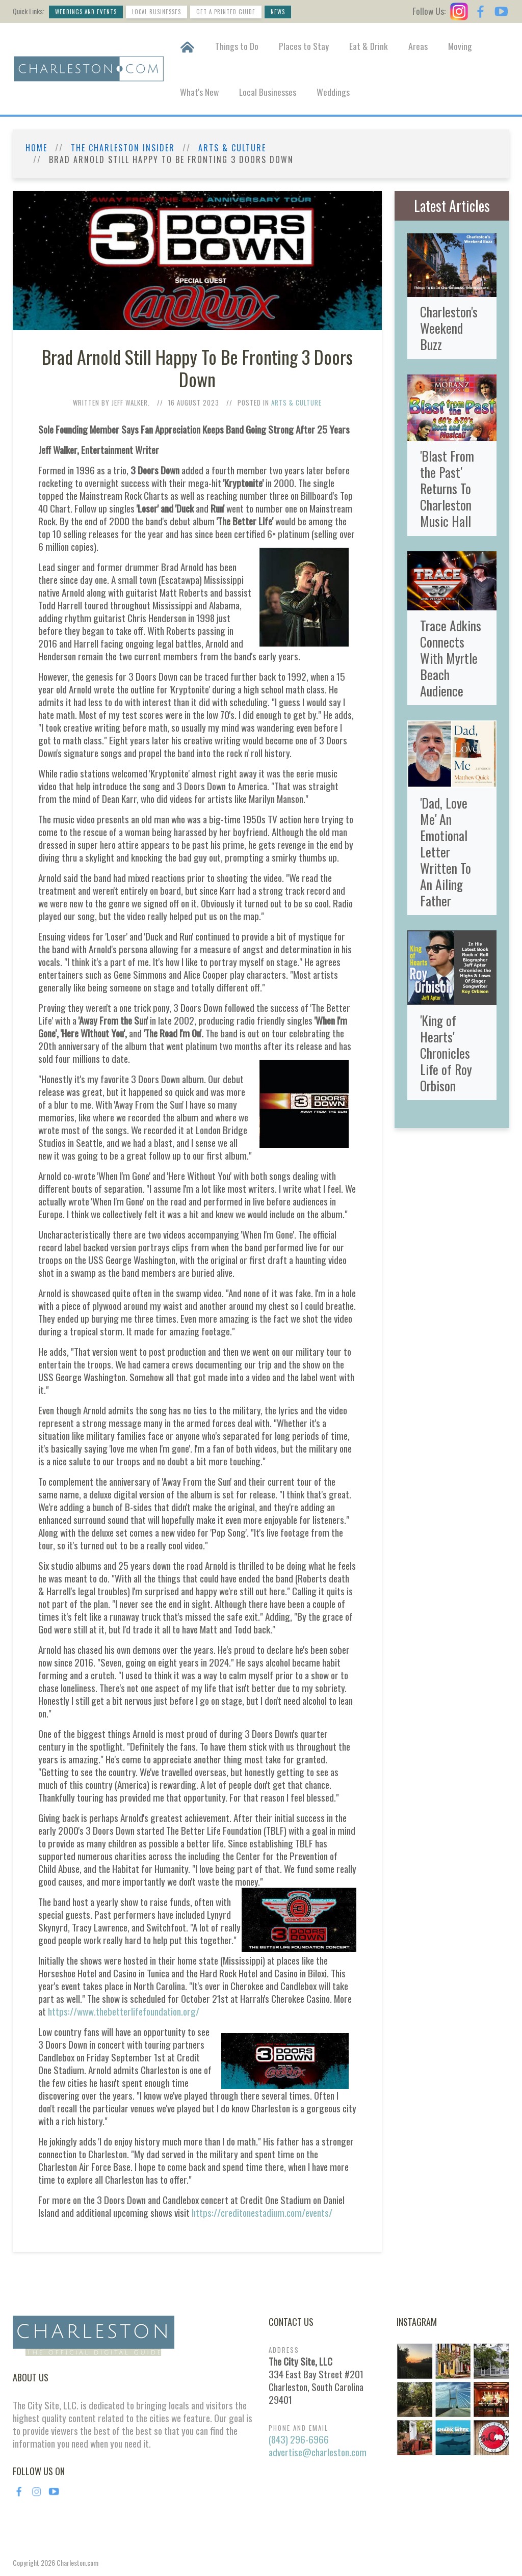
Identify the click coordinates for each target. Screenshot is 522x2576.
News (278, 12)
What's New (199, 91)
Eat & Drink (368, 45)
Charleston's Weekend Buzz (449, 328)
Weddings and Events (86, 12)
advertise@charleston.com (318, 2452)
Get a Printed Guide (225, 12)
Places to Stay (304, 45)
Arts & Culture (232, 148)
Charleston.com (77, 2562)
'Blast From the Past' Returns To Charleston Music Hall (447, 488)
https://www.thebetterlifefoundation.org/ (123, 2011)
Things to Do (236, 45)
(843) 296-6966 (299, 2439)
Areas (418, 45)
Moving (460, 45)
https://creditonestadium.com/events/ (262, 2212)
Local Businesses (156, 12)
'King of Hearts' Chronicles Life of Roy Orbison (446, 1052)
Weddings (333, 91)
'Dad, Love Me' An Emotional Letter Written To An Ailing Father (445, 851)
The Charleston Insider (123, 148)
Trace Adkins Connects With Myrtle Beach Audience (450, 657)
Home (36, 148)
